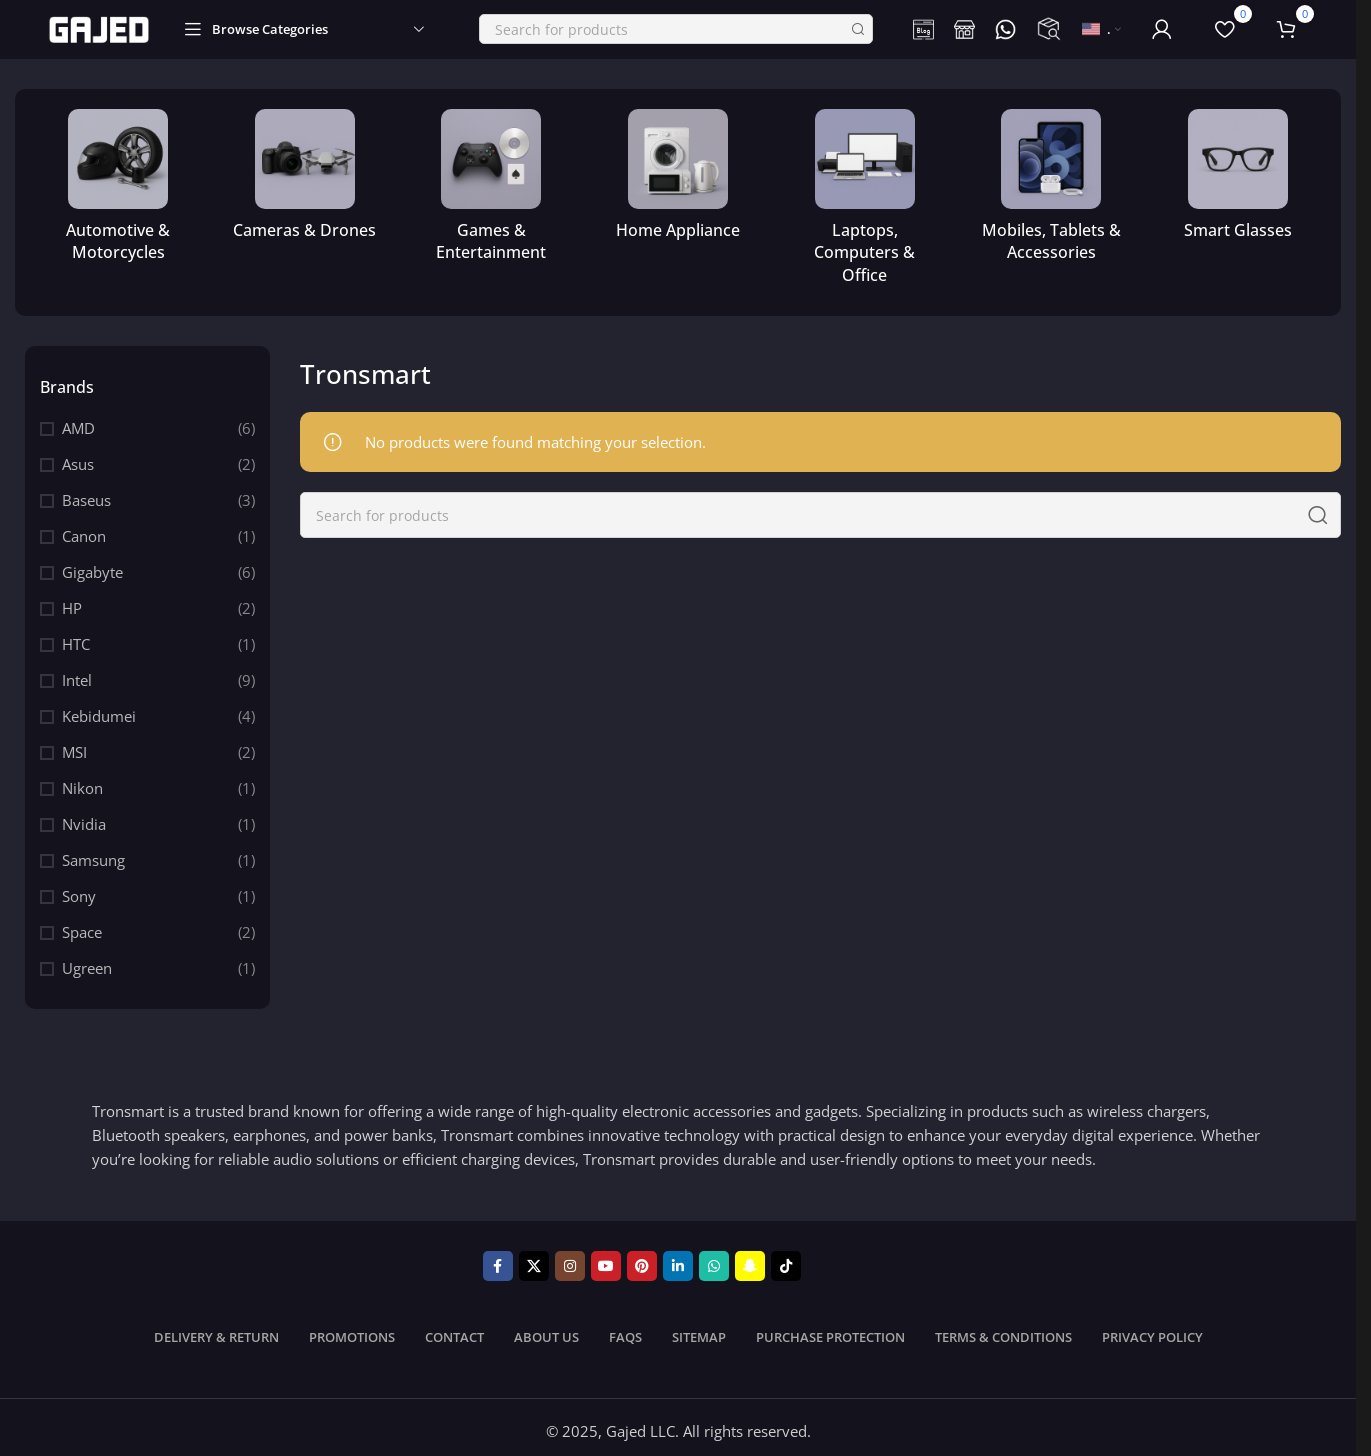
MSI (74, 745)
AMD (78, 421)
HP (72, 601)
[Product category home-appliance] (678, 172)
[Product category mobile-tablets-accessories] (1051, 183)
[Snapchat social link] (750, 1259)
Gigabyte (92, 565)
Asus (78, 457)
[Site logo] (99, 24)
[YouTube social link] (606, 1259)
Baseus (86, 493)
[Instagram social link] (570, 1259)
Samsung (93, 853)
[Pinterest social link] (642, 1259)
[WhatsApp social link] (714, 1259)
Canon (84, 529)
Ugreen (87, 961)
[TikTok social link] (786, 1259)
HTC (76, 637)
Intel (77, 673)
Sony (79, 889)
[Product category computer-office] (864, 194)
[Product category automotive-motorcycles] (118, 183)
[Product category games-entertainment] (491, 183)
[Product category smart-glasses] (1237, 172)
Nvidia (84, 817)
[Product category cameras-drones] (305, 172)
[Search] (676, 26)
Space (82, 925)
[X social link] (534, 1259)
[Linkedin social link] (678, 1259)
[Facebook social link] (498, 1259)
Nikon (82, 781)
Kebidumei (99, 709)
